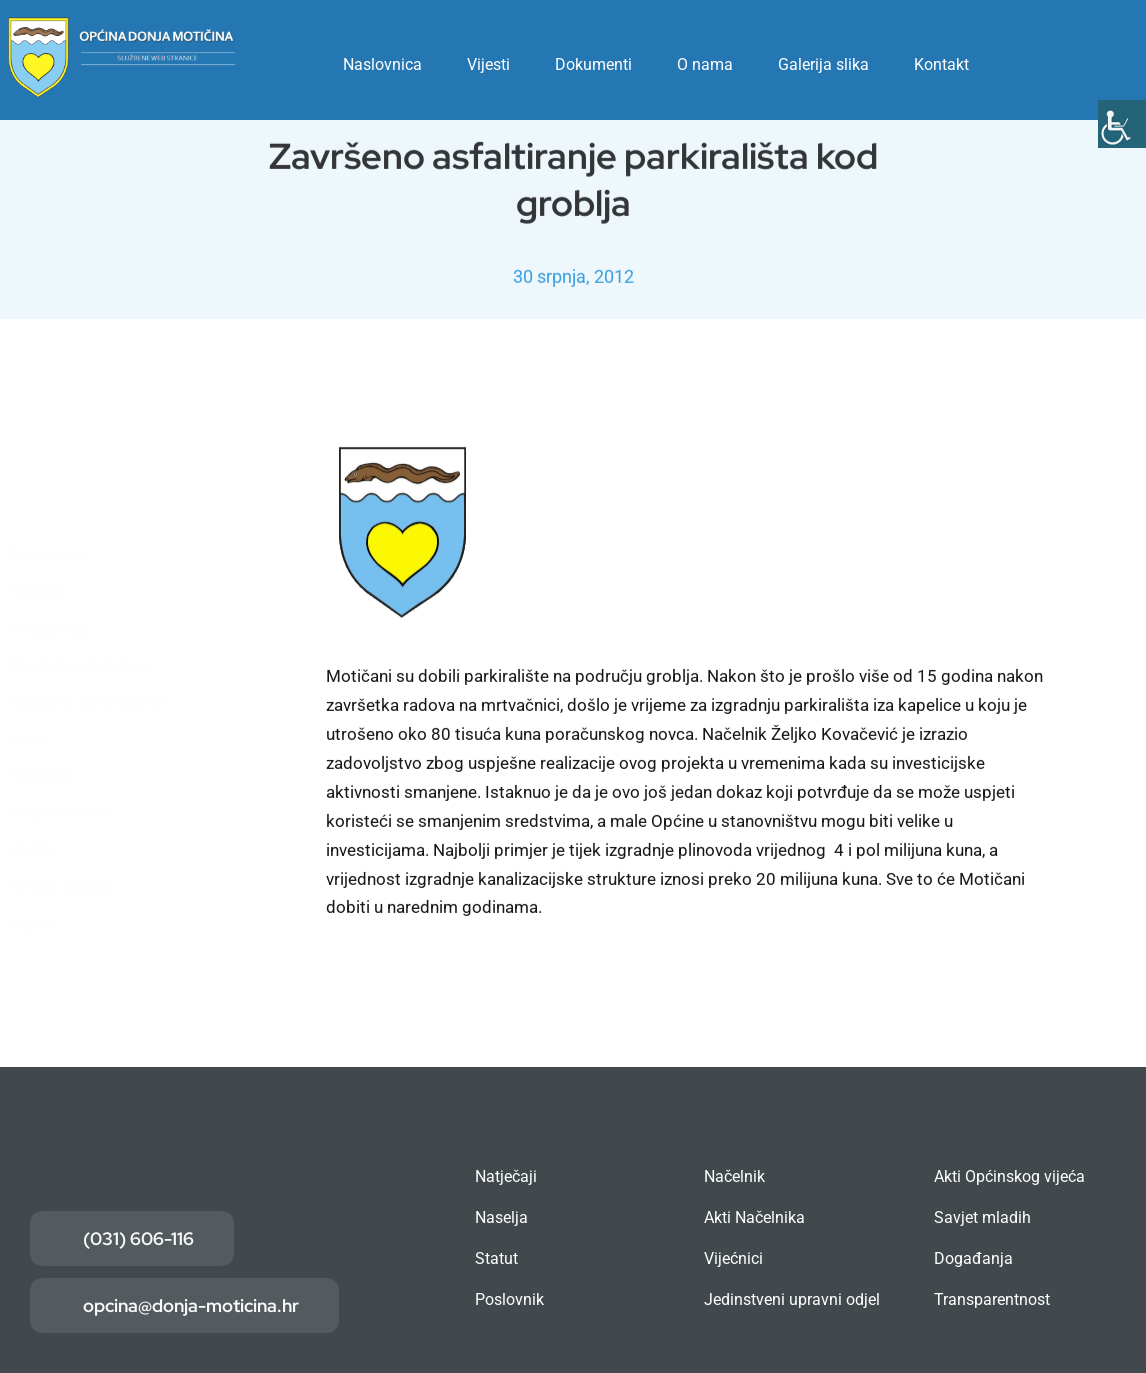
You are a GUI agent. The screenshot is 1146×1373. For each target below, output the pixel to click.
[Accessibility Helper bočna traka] (1122, 124)
